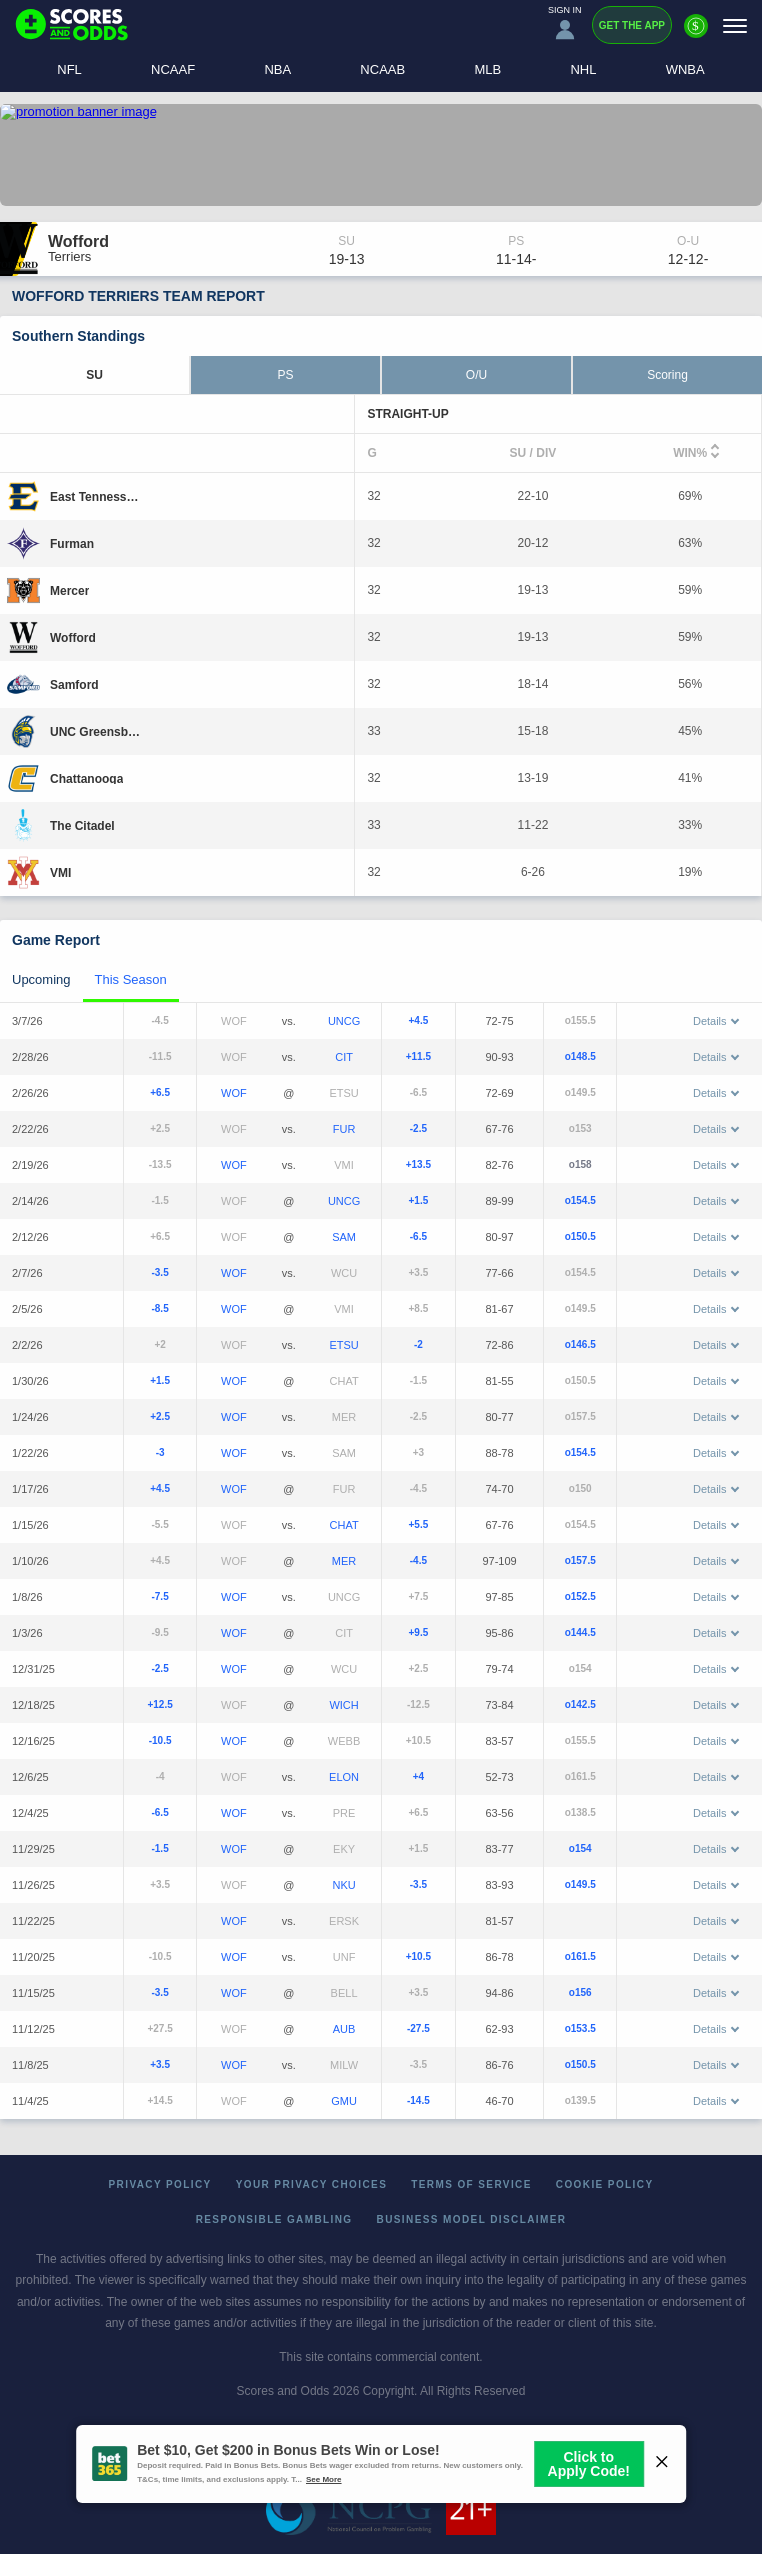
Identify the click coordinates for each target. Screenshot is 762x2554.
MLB (487, 69)
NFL (69, 69)
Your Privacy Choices (312, 2184)
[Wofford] (73, 637)
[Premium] (696, 34)
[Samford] (74, 684)
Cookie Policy (605, 2184)
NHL (583, 69)
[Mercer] (69, 590)
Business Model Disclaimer (472, 2219)
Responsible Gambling (274, 2219)
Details (716, 1021)
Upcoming (41, 979)
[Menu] (735, 25)
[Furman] (72, 543)
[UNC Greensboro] (97, 731)
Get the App (632, 25)
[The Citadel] (82, 825)
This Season (131, 979)
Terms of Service (471, 2184)
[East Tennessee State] (97, 496)
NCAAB (382, 69)
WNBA (685, 69)
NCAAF (173, 69)
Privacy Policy (160, 2184)
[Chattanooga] (86, 778)
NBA (277, 69)
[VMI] (60, 872)
